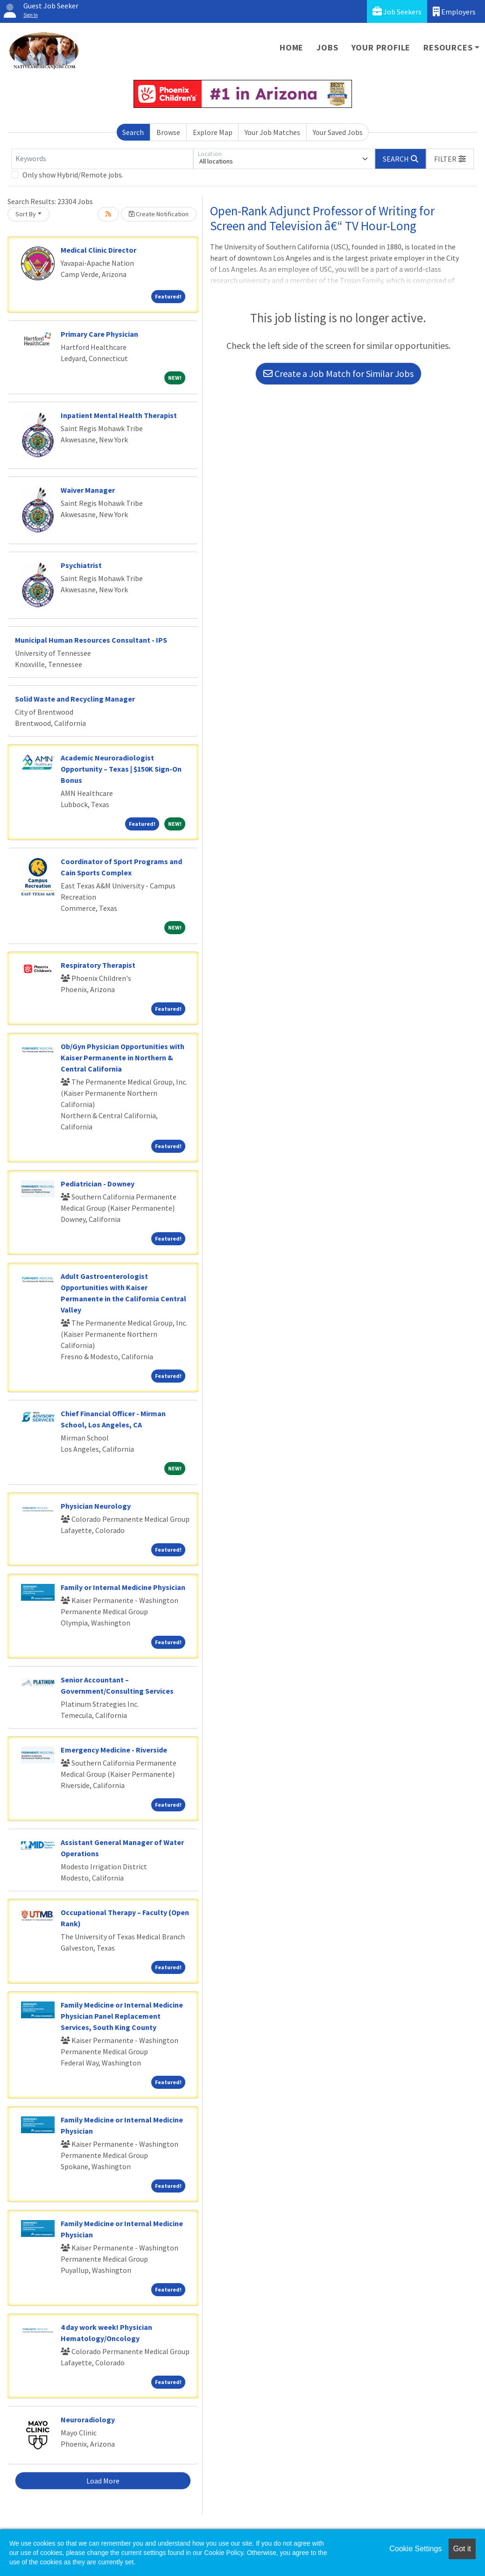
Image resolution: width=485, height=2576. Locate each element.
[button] (450, 159)
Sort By (25, 214)
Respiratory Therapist (98, 965)
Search (133, 132)
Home (291, 47)
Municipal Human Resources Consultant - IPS (91, 640)
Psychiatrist (81, 565)
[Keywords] (102, 159)
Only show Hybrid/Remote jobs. (72, 174)
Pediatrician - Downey (97, 1183)
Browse (168, 132)
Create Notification (159, 214)
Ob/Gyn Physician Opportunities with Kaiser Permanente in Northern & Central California (122, 1057)
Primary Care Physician (99, 334)
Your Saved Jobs (338, 132)
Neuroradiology (88, 2419)
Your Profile (381, 47)
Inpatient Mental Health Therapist (119, 415)
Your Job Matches (272, 132)
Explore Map (212, 132)
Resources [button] (447, 47)
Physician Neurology (96, 1506)
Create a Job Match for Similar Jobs (338, 373)
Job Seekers (397, 11)
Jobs (327, 47)
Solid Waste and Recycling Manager (75, 698)
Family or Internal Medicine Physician (123, 1587)
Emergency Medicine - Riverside (114, 1749)
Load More (102, 2480)
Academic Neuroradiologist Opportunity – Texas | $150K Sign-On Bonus (121, 769)
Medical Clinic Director (98, 250)
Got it (462, 2549)
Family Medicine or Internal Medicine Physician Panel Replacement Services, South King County (122, 2016)
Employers (454, 11)
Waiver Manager (88, 490)
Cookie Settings (415, 2549)
